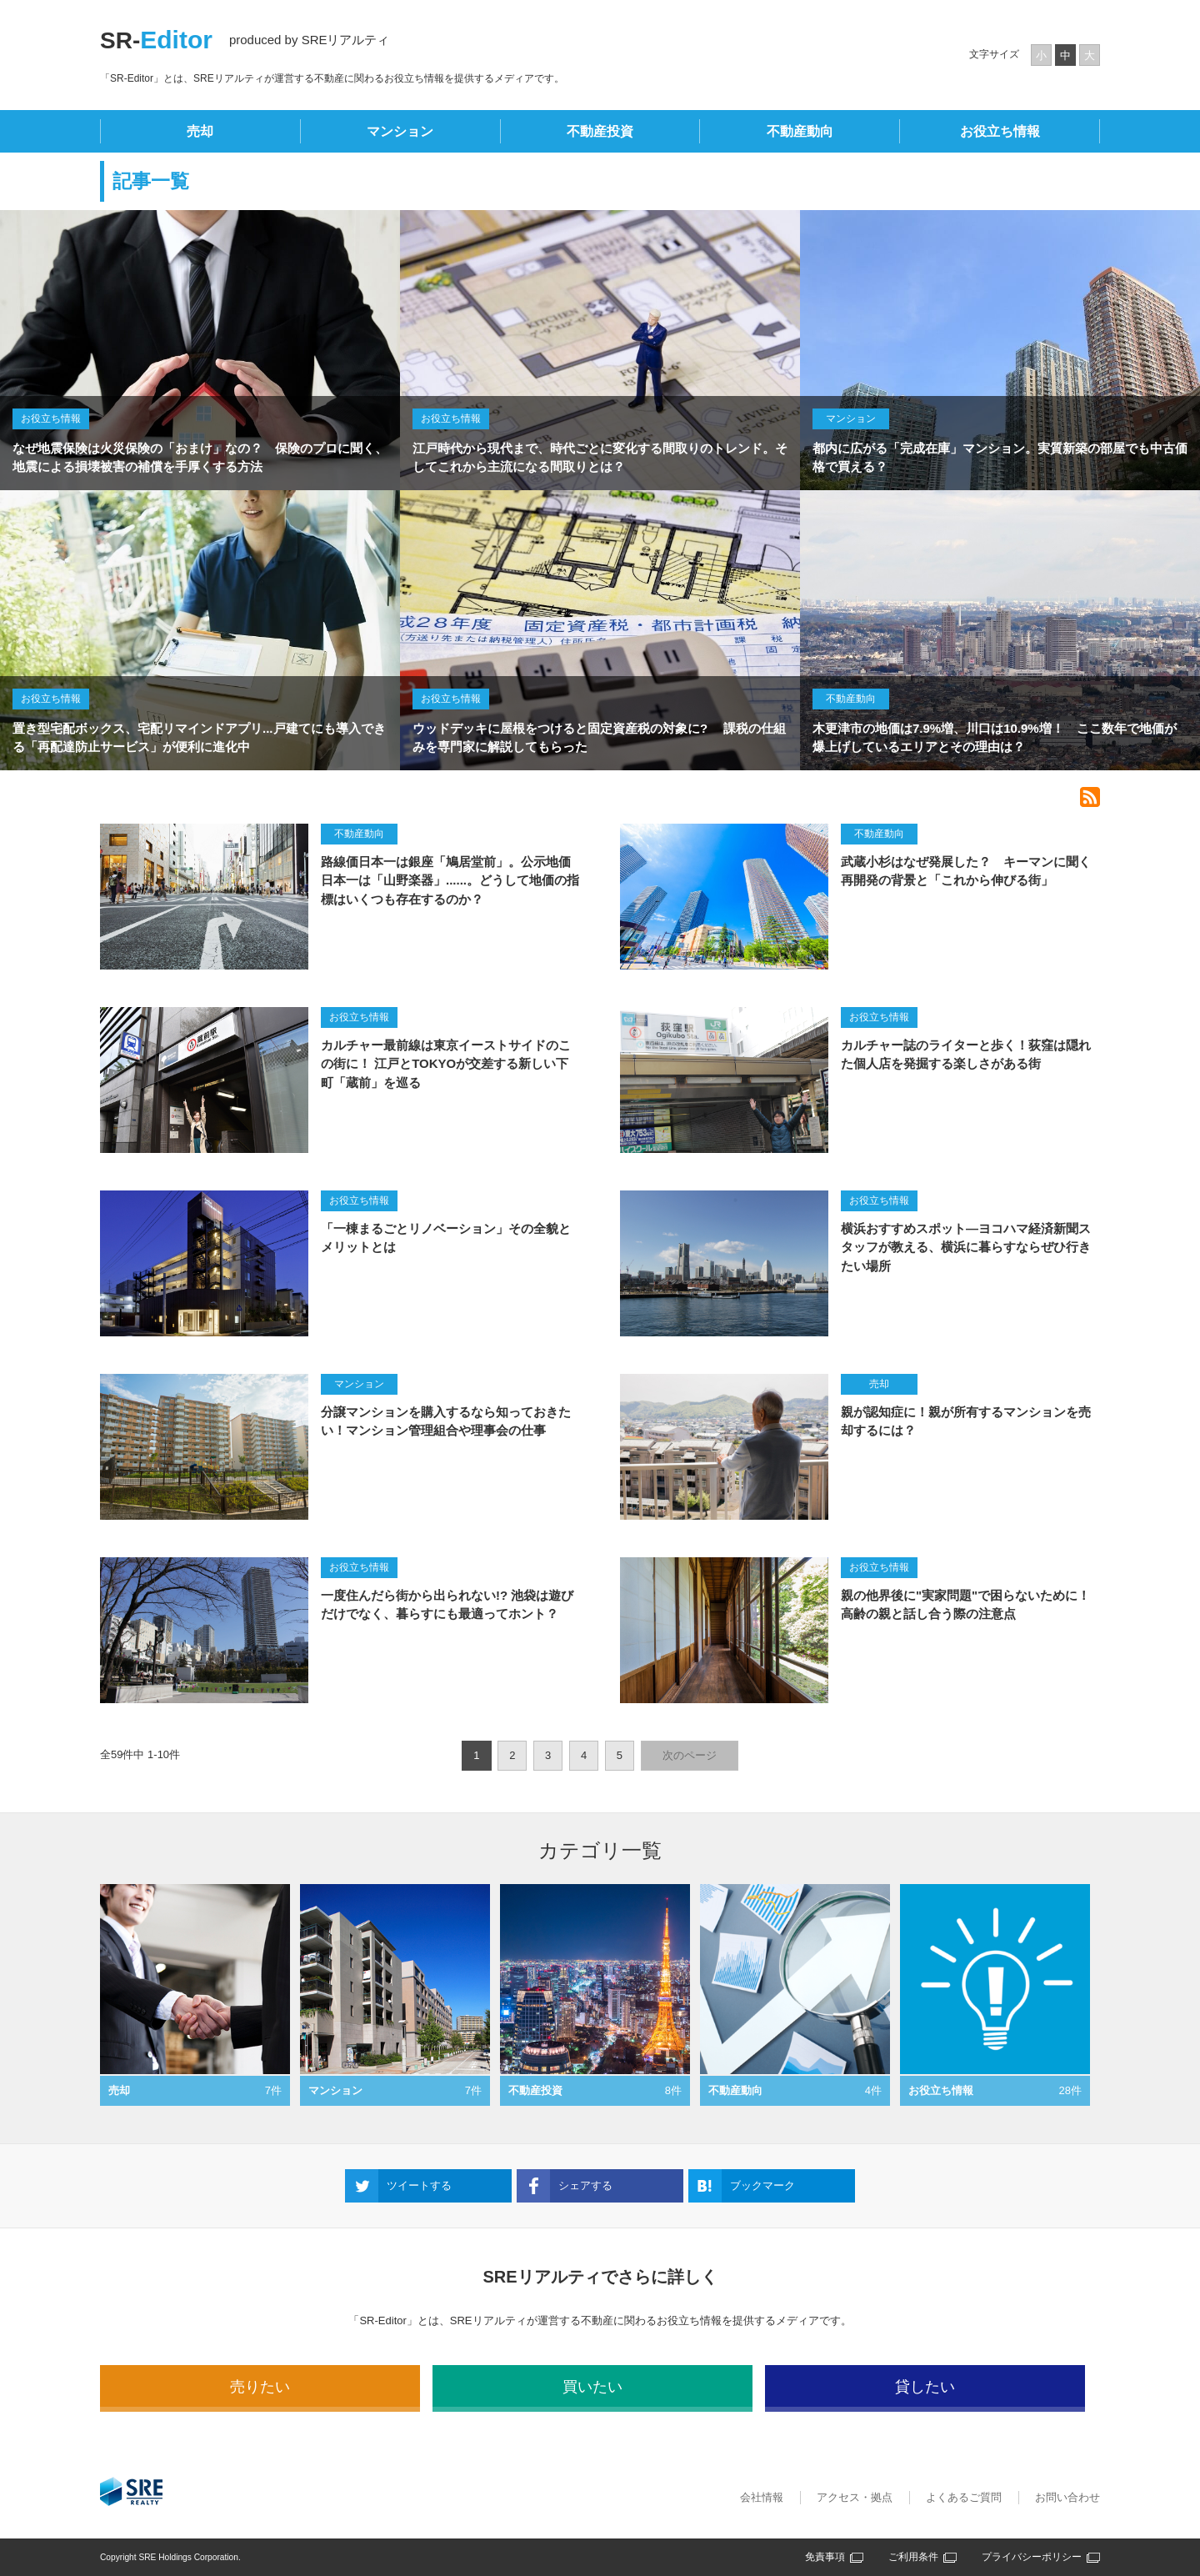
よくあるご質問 (964, 2497)
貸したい (925, 2386)
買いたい (592, 2386)
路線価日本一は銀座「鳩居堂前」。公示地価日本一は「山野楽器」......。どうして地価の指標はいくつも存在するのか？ (450, 880)
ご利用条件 (913, 2557)
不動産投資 (600, 131)
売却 (200, 131)
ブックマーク (762, 2185)
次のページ (689, 1755)
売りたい (260, 2386)
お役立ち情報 (1000, 131)
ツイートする (419, 2185)
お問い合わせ (1067, 2497)
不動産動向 (800, 131)
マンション (400, 131)
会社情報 (761, 2497)
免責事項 (825, 2557)
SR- (156, 40)
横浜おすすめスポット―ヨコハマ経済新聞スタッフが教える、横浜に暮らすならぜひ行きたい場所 (966, 1247)
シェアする (585, 2185)
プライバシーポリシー (1032, 2557)
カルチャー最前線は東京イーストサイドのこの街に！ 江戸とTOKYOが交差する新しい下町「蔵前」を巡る (446, 1064)
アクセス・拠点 (854, 2497)
